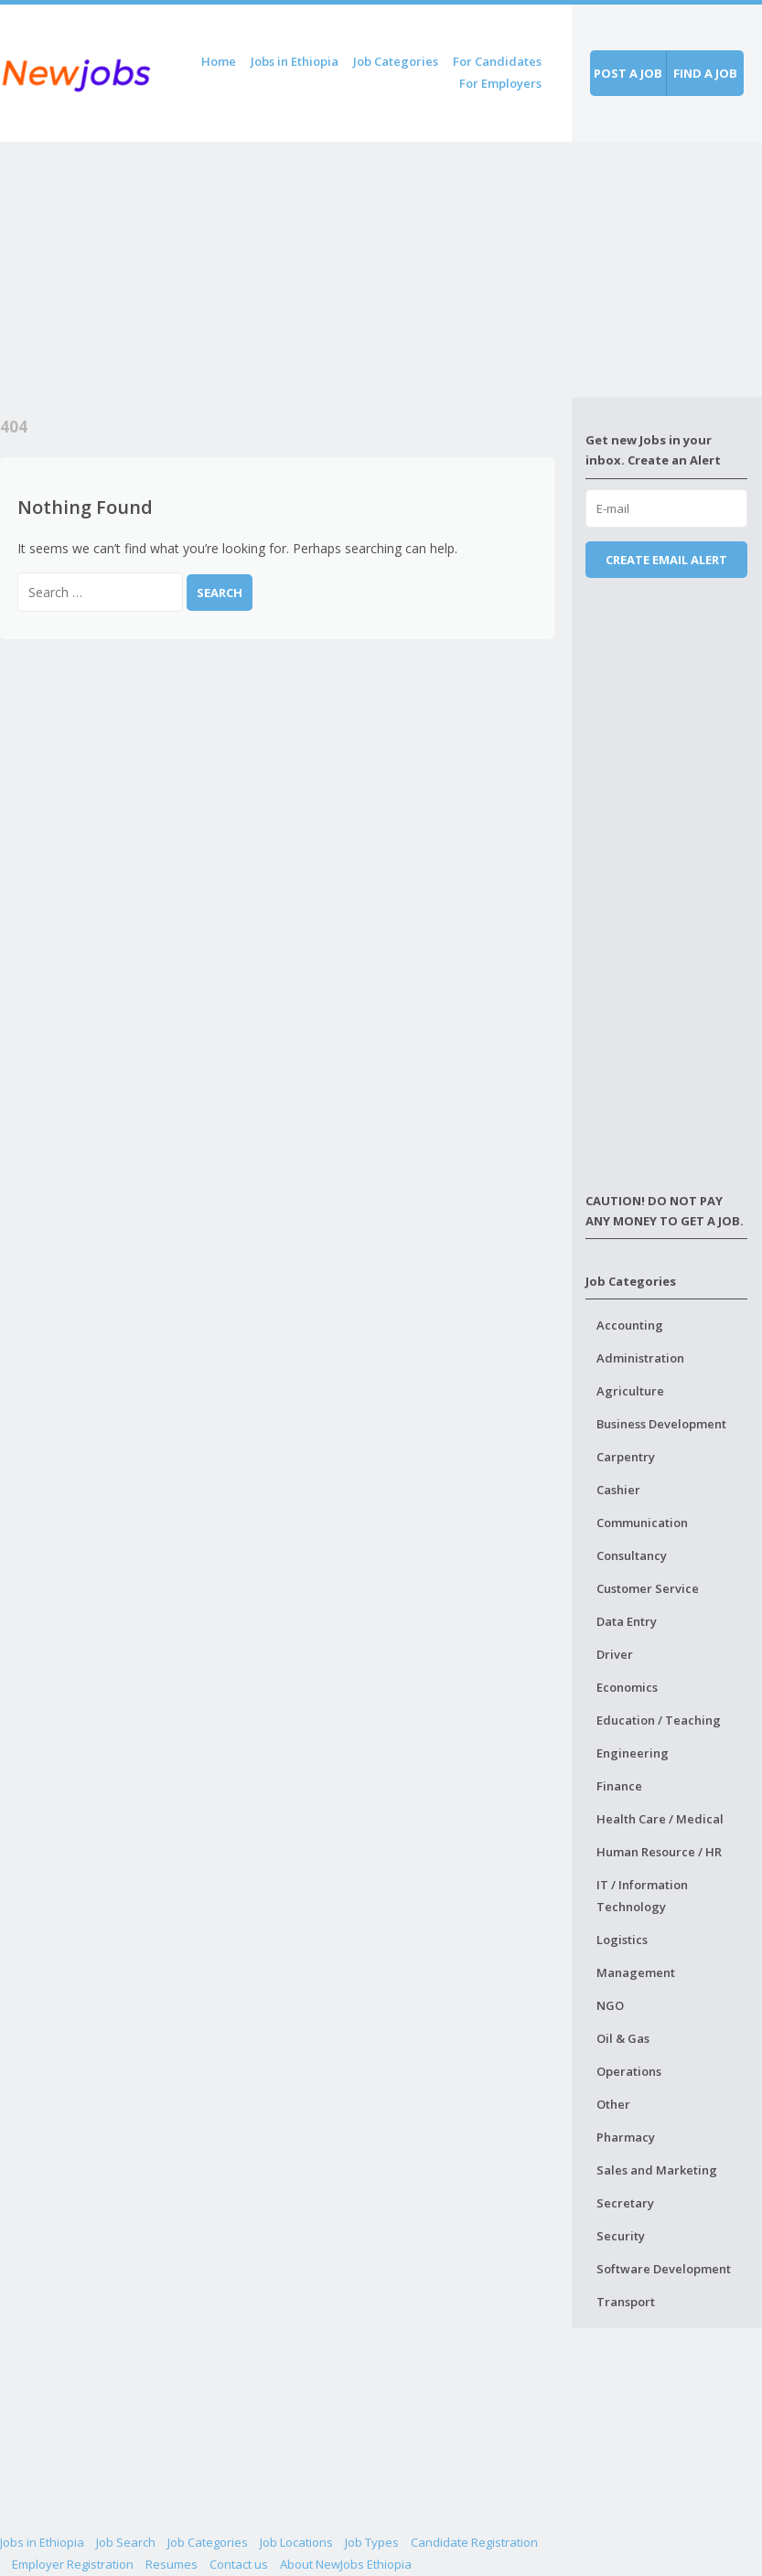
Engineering (632, 1753)
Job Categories (395, 61)
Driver (614, 1654)
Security (620, 2236)
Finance (619, 1786)
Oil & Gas (622, 2038)
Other (613, 2104)
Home (218, 61)
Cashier (618, 1489)
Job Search (126, 2542)
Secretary (625, 2203)
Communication (642, 1522)
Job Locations (296, 2542)
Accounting (629, 1325)
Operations (628, 2071)
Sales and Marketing (656, 2170)
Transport (625, 2301)
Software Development (663, 2269)
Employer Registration (73, 2564)
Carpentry (625, 1456)
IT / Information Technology (642, 1895)
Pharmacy (625, 2137)
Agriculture (630, 1391)
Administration (640, 1358)
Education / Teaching (658, 1720)
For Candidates (497, 61)
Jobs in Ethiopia (294, 61)
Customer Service (647, 1588)
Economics (627, 1687)
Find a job (705, 73)
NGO (610, 2005)
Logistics (622, 1939)
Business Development (661, 1424)
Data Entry (626, 1621)
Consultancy (631, 1555)
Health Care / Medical (660, 1819)
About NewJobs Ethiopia (346, 2564)
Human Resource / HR (659, 1852)
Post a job (628, 73)
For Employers (500, 83)
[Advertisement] (286, 270)
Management (635, 1972)
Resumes (171, 2564)
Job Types (372, 2542)
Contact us (238, 2564)
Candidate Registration (474, 2542)
